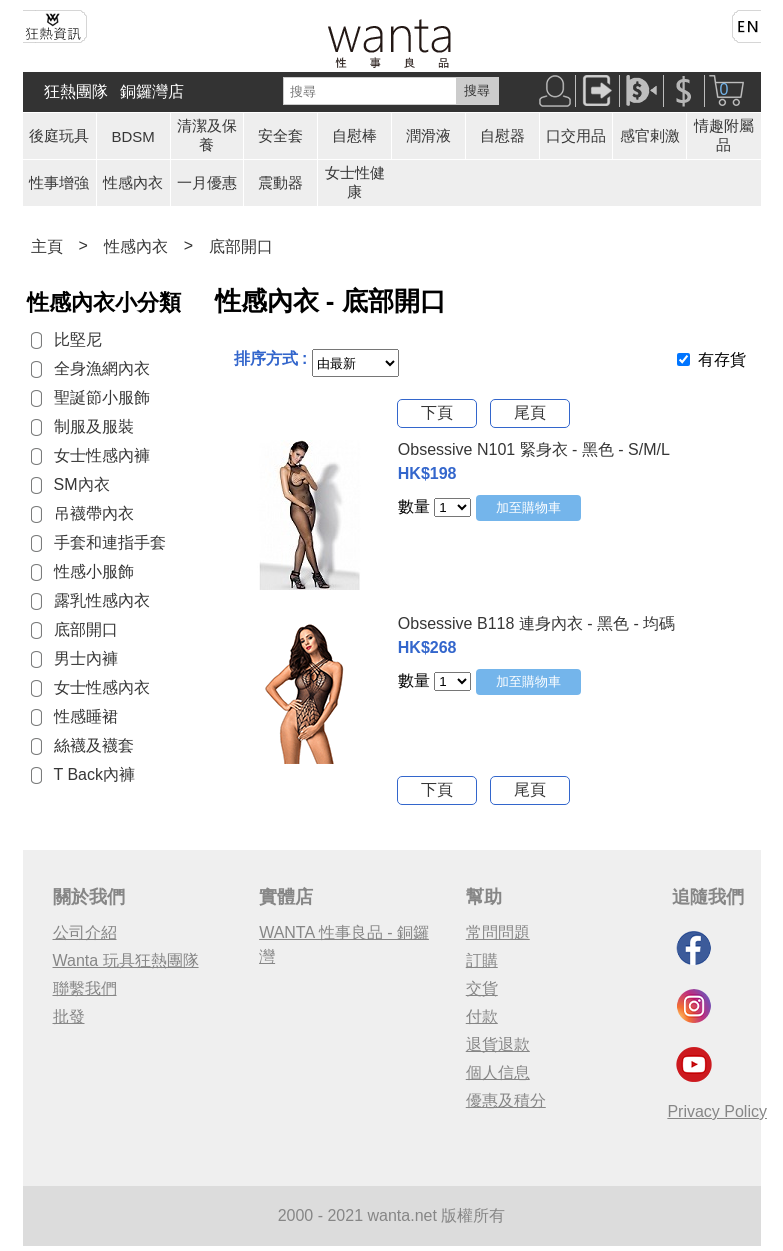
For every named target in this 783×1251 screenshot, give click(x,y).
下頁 (437, 412)
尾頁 (530, 412)
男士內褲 (86, 658)
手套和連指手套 (110, 542)
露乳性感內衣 (102, 600)
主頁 (47, 246)
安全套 (280, 135)
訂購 (482, 960)
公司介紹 (85, 932)
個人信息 (498, 1072)
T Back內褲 (95, 774)
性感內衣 (133, 182)
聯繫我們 (85, 988)
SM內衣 (82, 484)
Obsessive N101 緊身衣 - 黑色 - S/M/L (534, 449)
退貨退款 (498, 1044)
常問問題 (498, 932)
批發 (69, 1016)
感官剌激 (650, 135)
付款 (482, 1016)
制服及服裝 (94, 426)
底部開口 (241, 246)
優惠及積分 (506, 1100)
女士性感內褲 (102, 455)
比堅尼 (78, 339)
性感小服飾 (94, 571)
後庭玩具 (59, 135)
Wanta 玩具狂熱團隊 (126, 960)
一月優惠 (207, 182)
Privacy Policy (717, 1111)
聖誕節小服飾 (102, 397)
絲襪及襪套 (94, 745)
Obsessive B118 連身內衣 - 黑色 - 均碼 (536, 623)
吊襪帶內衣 (94, 513)
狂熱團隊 (76, 91)
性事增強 (59, 182)
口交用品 (576, 135)
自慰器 (502, 135)
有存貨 (722, 359)
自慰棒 (354, 135)
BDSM (133, 136)
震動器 (280, 182)
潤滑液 (428, 135)
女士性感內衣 (102, 687)
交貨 (482, 988)
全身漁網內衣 (102, 368)
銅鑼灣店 (152, 91)
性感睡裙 (86, 716)
